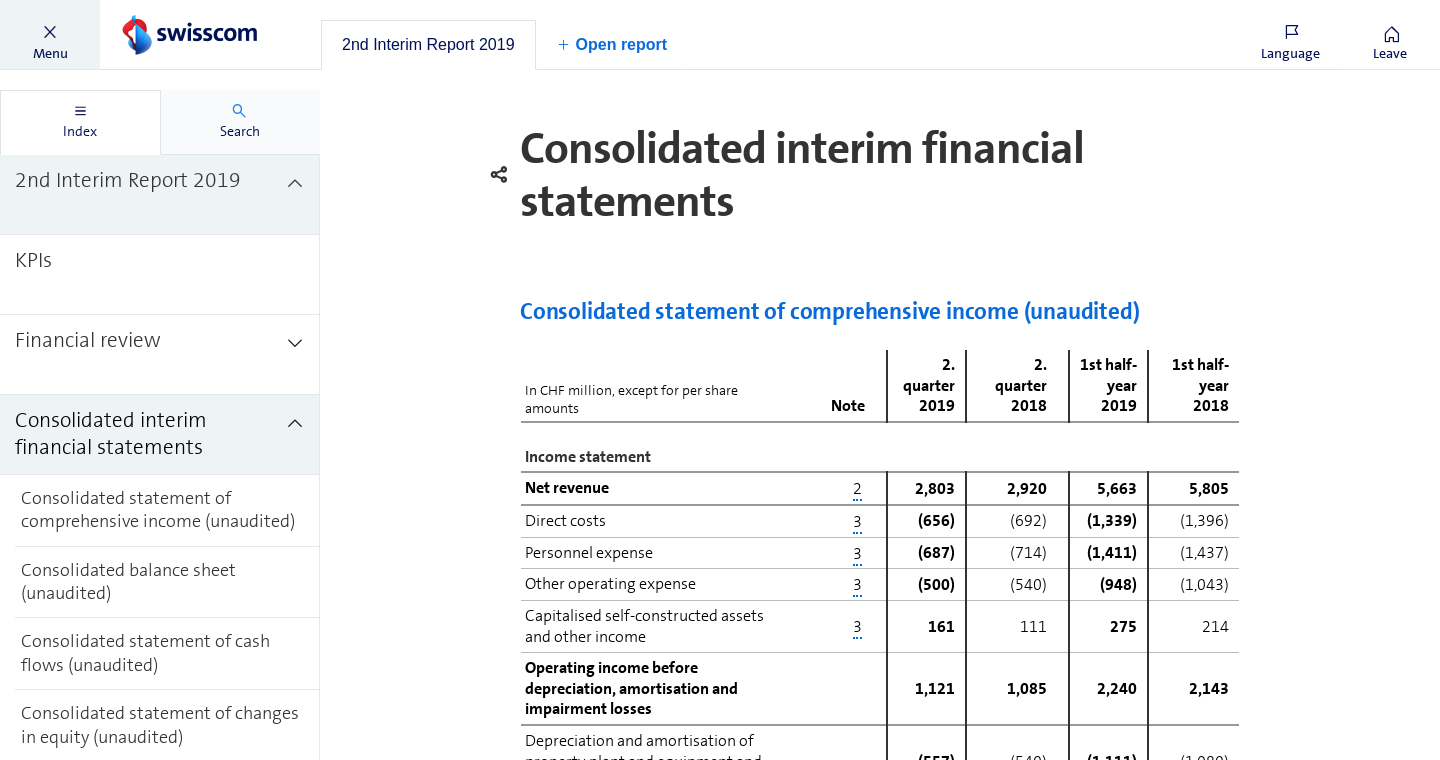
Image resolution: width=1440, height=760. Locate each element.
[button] (50, 35)
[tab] (428, 45)
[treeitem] (160, 195)
